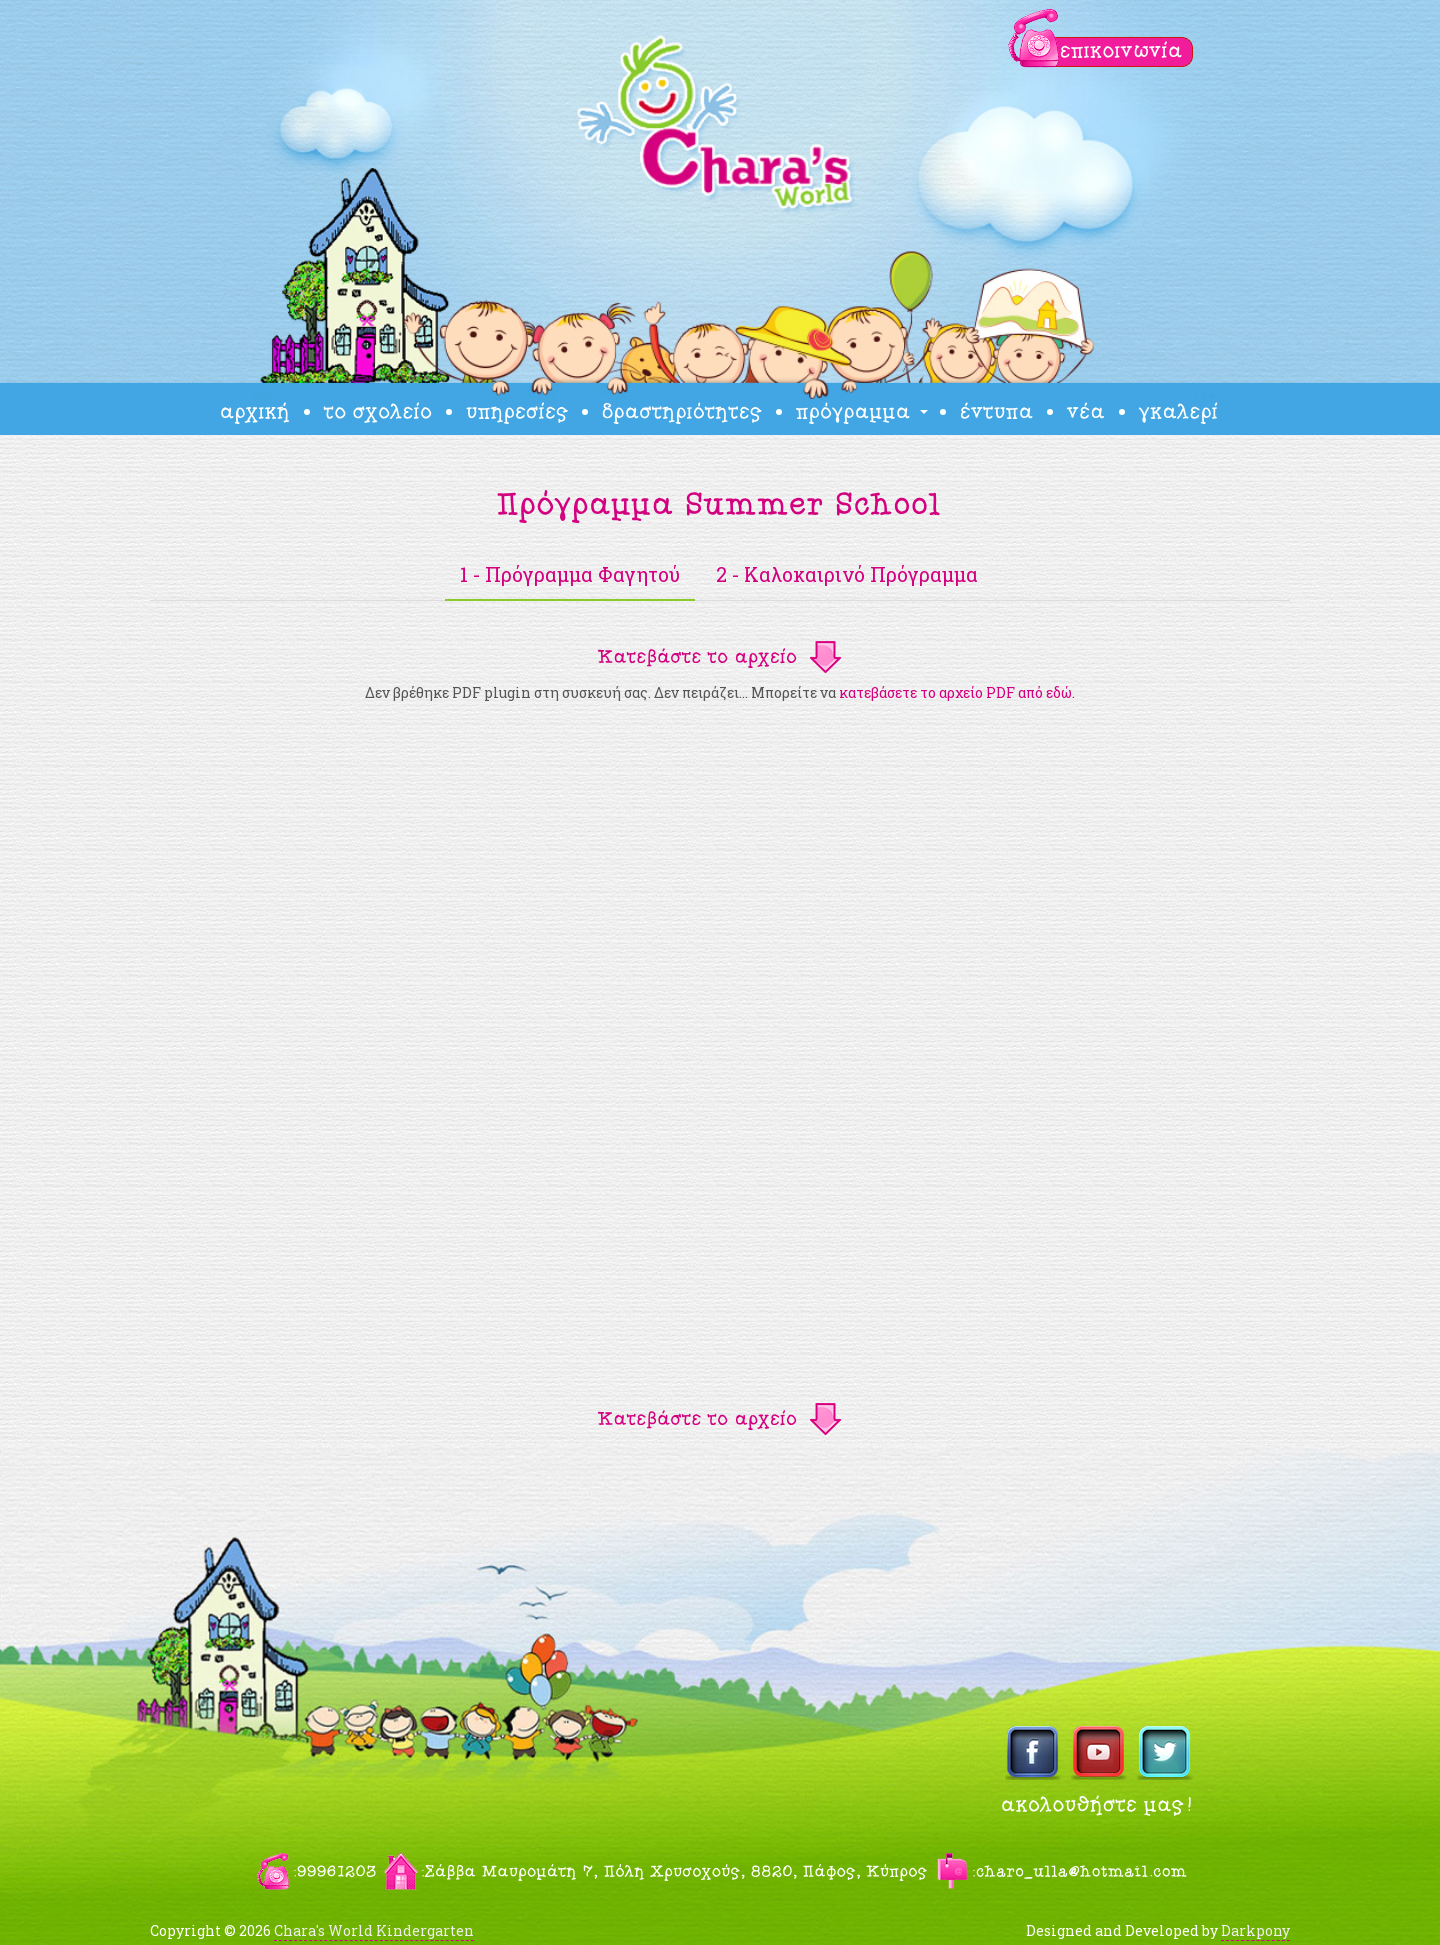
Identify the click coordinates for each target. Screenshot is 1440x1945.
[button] (720, 655)
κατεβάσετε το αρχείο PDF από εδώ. (957, 692)
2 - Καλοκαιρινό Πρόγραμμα (847, 574)
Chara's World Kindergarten (374, 1930)
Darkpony (1255, 1930)
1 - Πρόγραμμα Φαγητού (570, 574)
